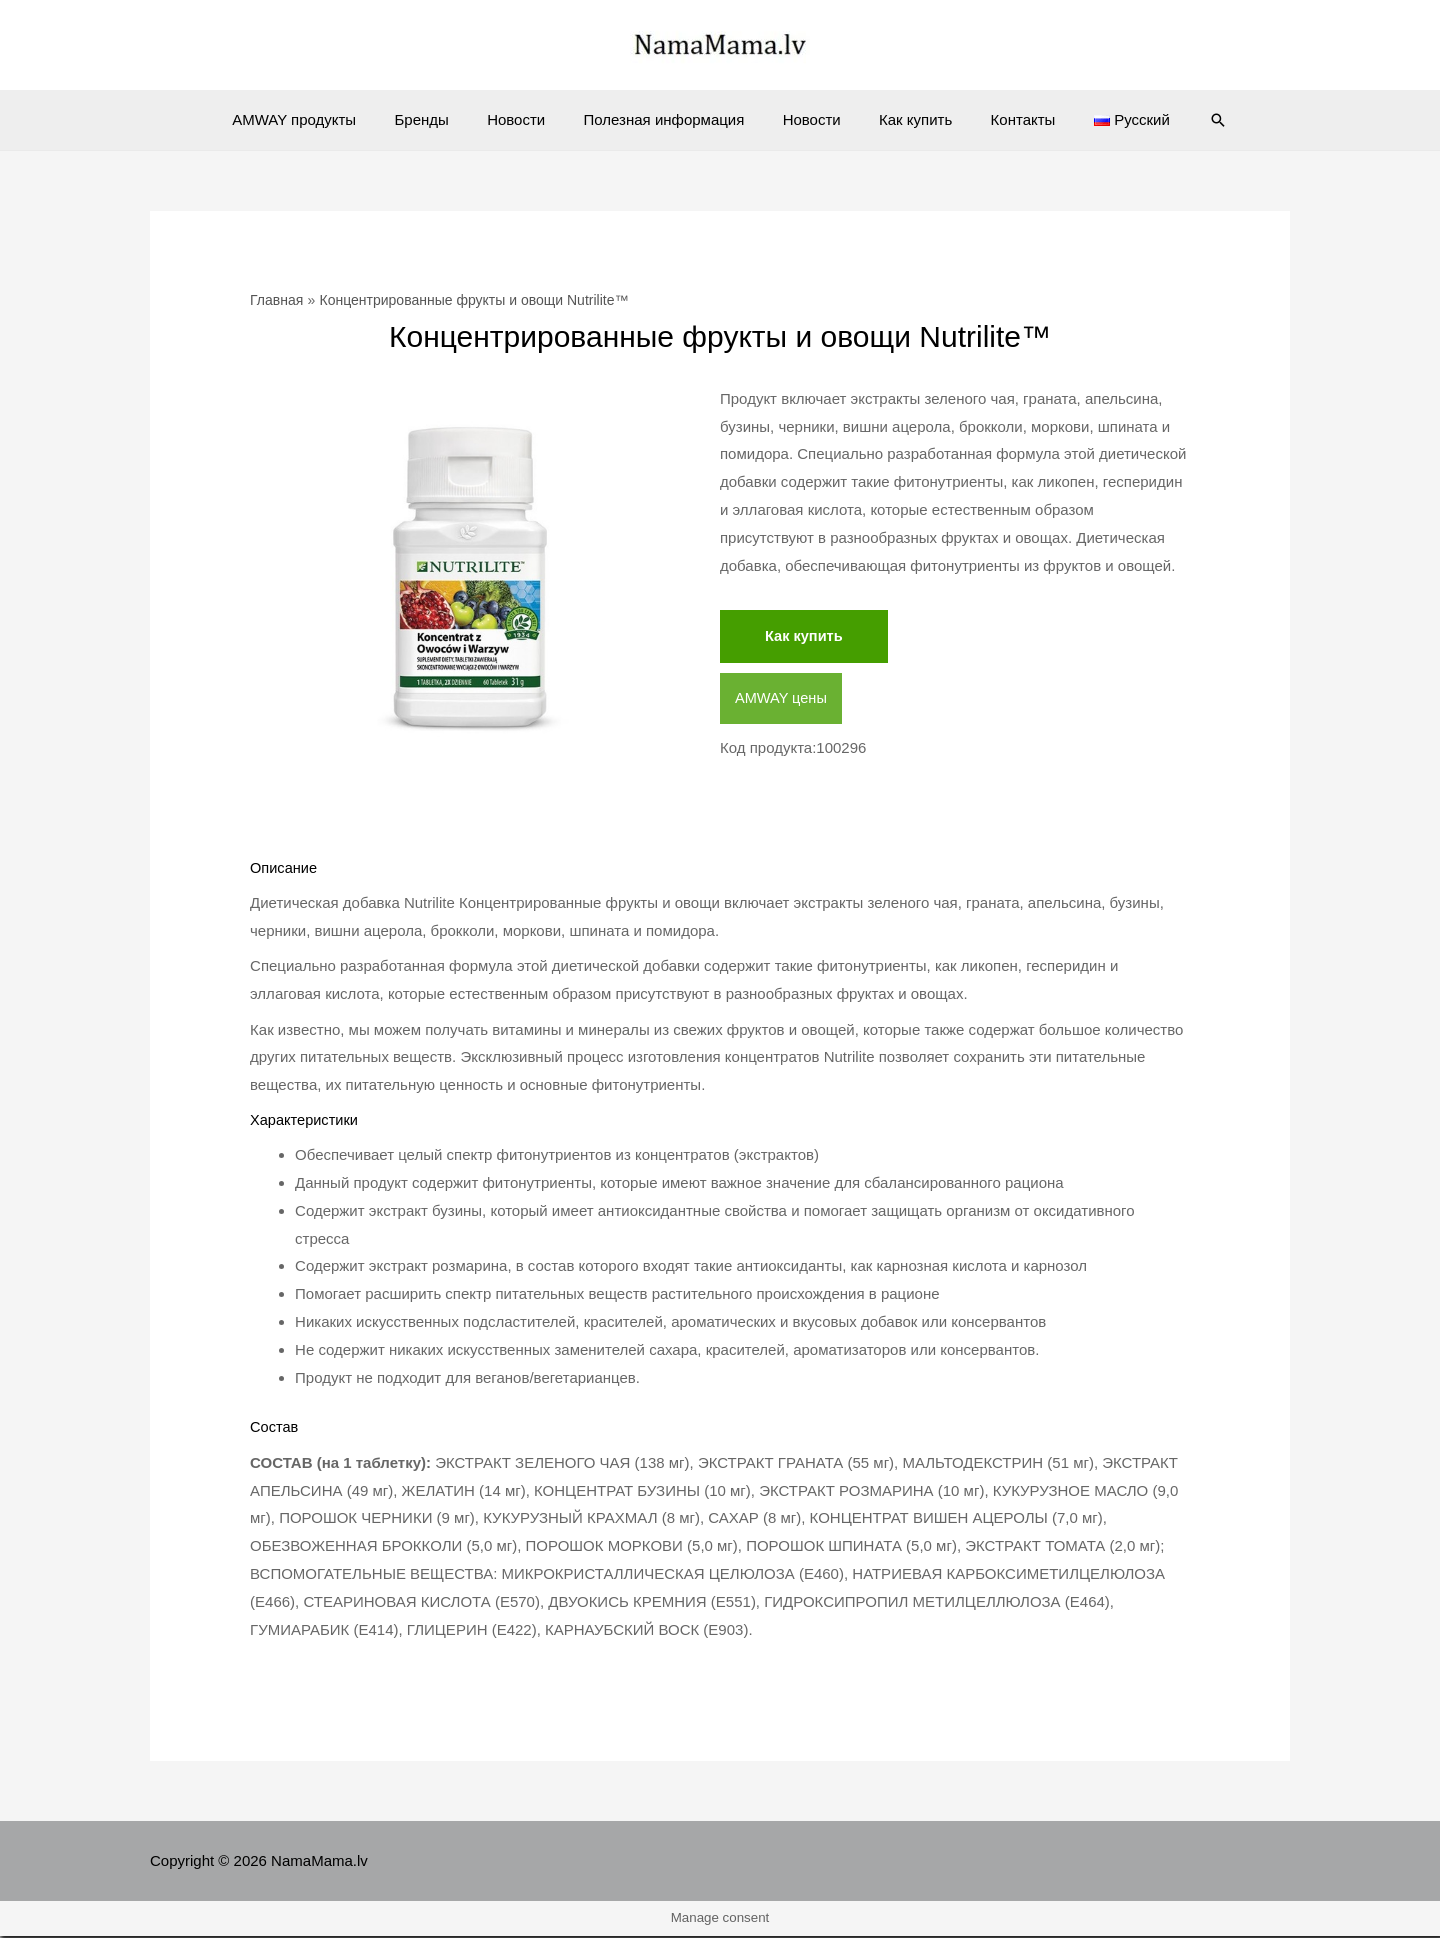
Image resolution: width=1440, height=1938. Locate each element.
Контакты (1002, 119)
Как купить (903, 119)
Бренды (442, 119)
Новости (529, 119)
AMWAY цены (782, 698)
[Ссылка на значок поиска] (1185, 120)
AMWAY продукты (323, 119)
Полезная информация (668, 119)
